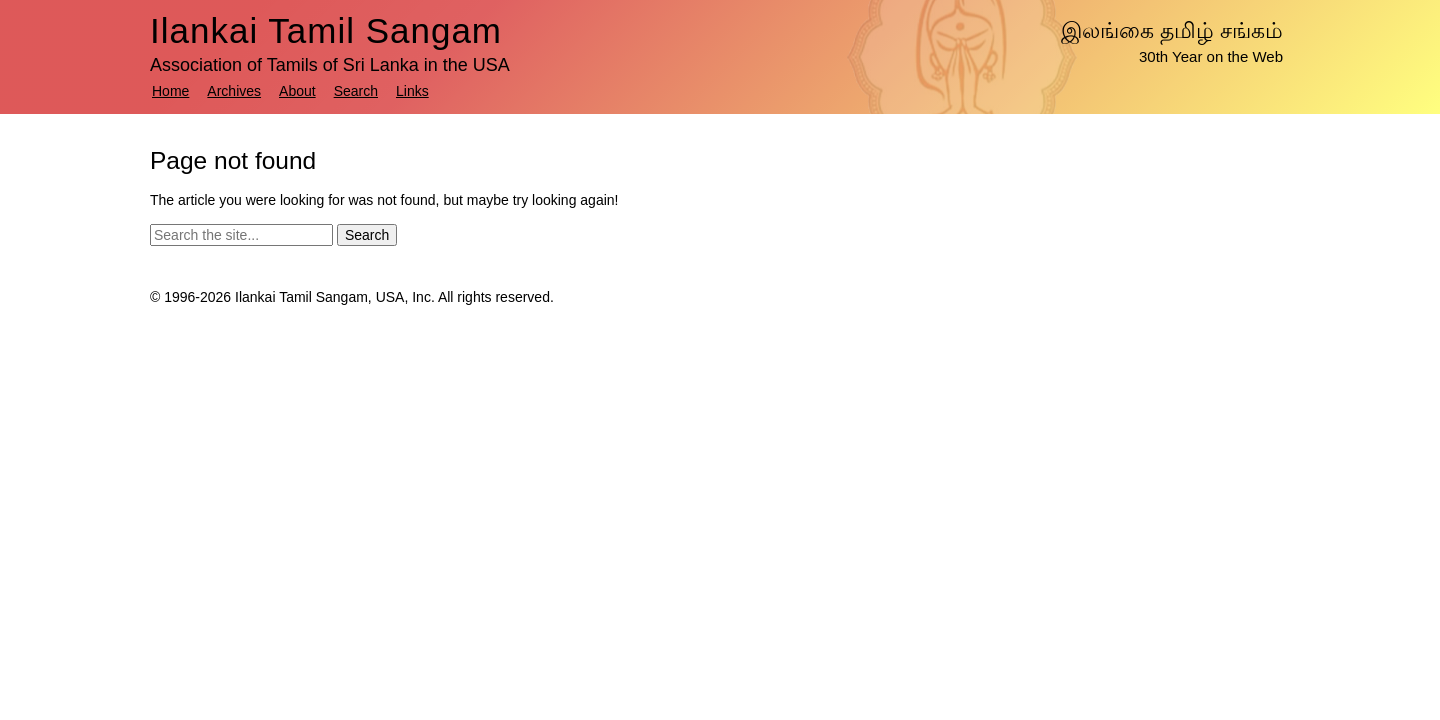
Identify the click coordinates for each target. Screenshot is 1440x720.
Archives (234, 91)
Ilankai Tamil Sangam (326, 30)
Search (356, 91)
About (297, 91)
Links (412, 91)
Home (170, 91)
